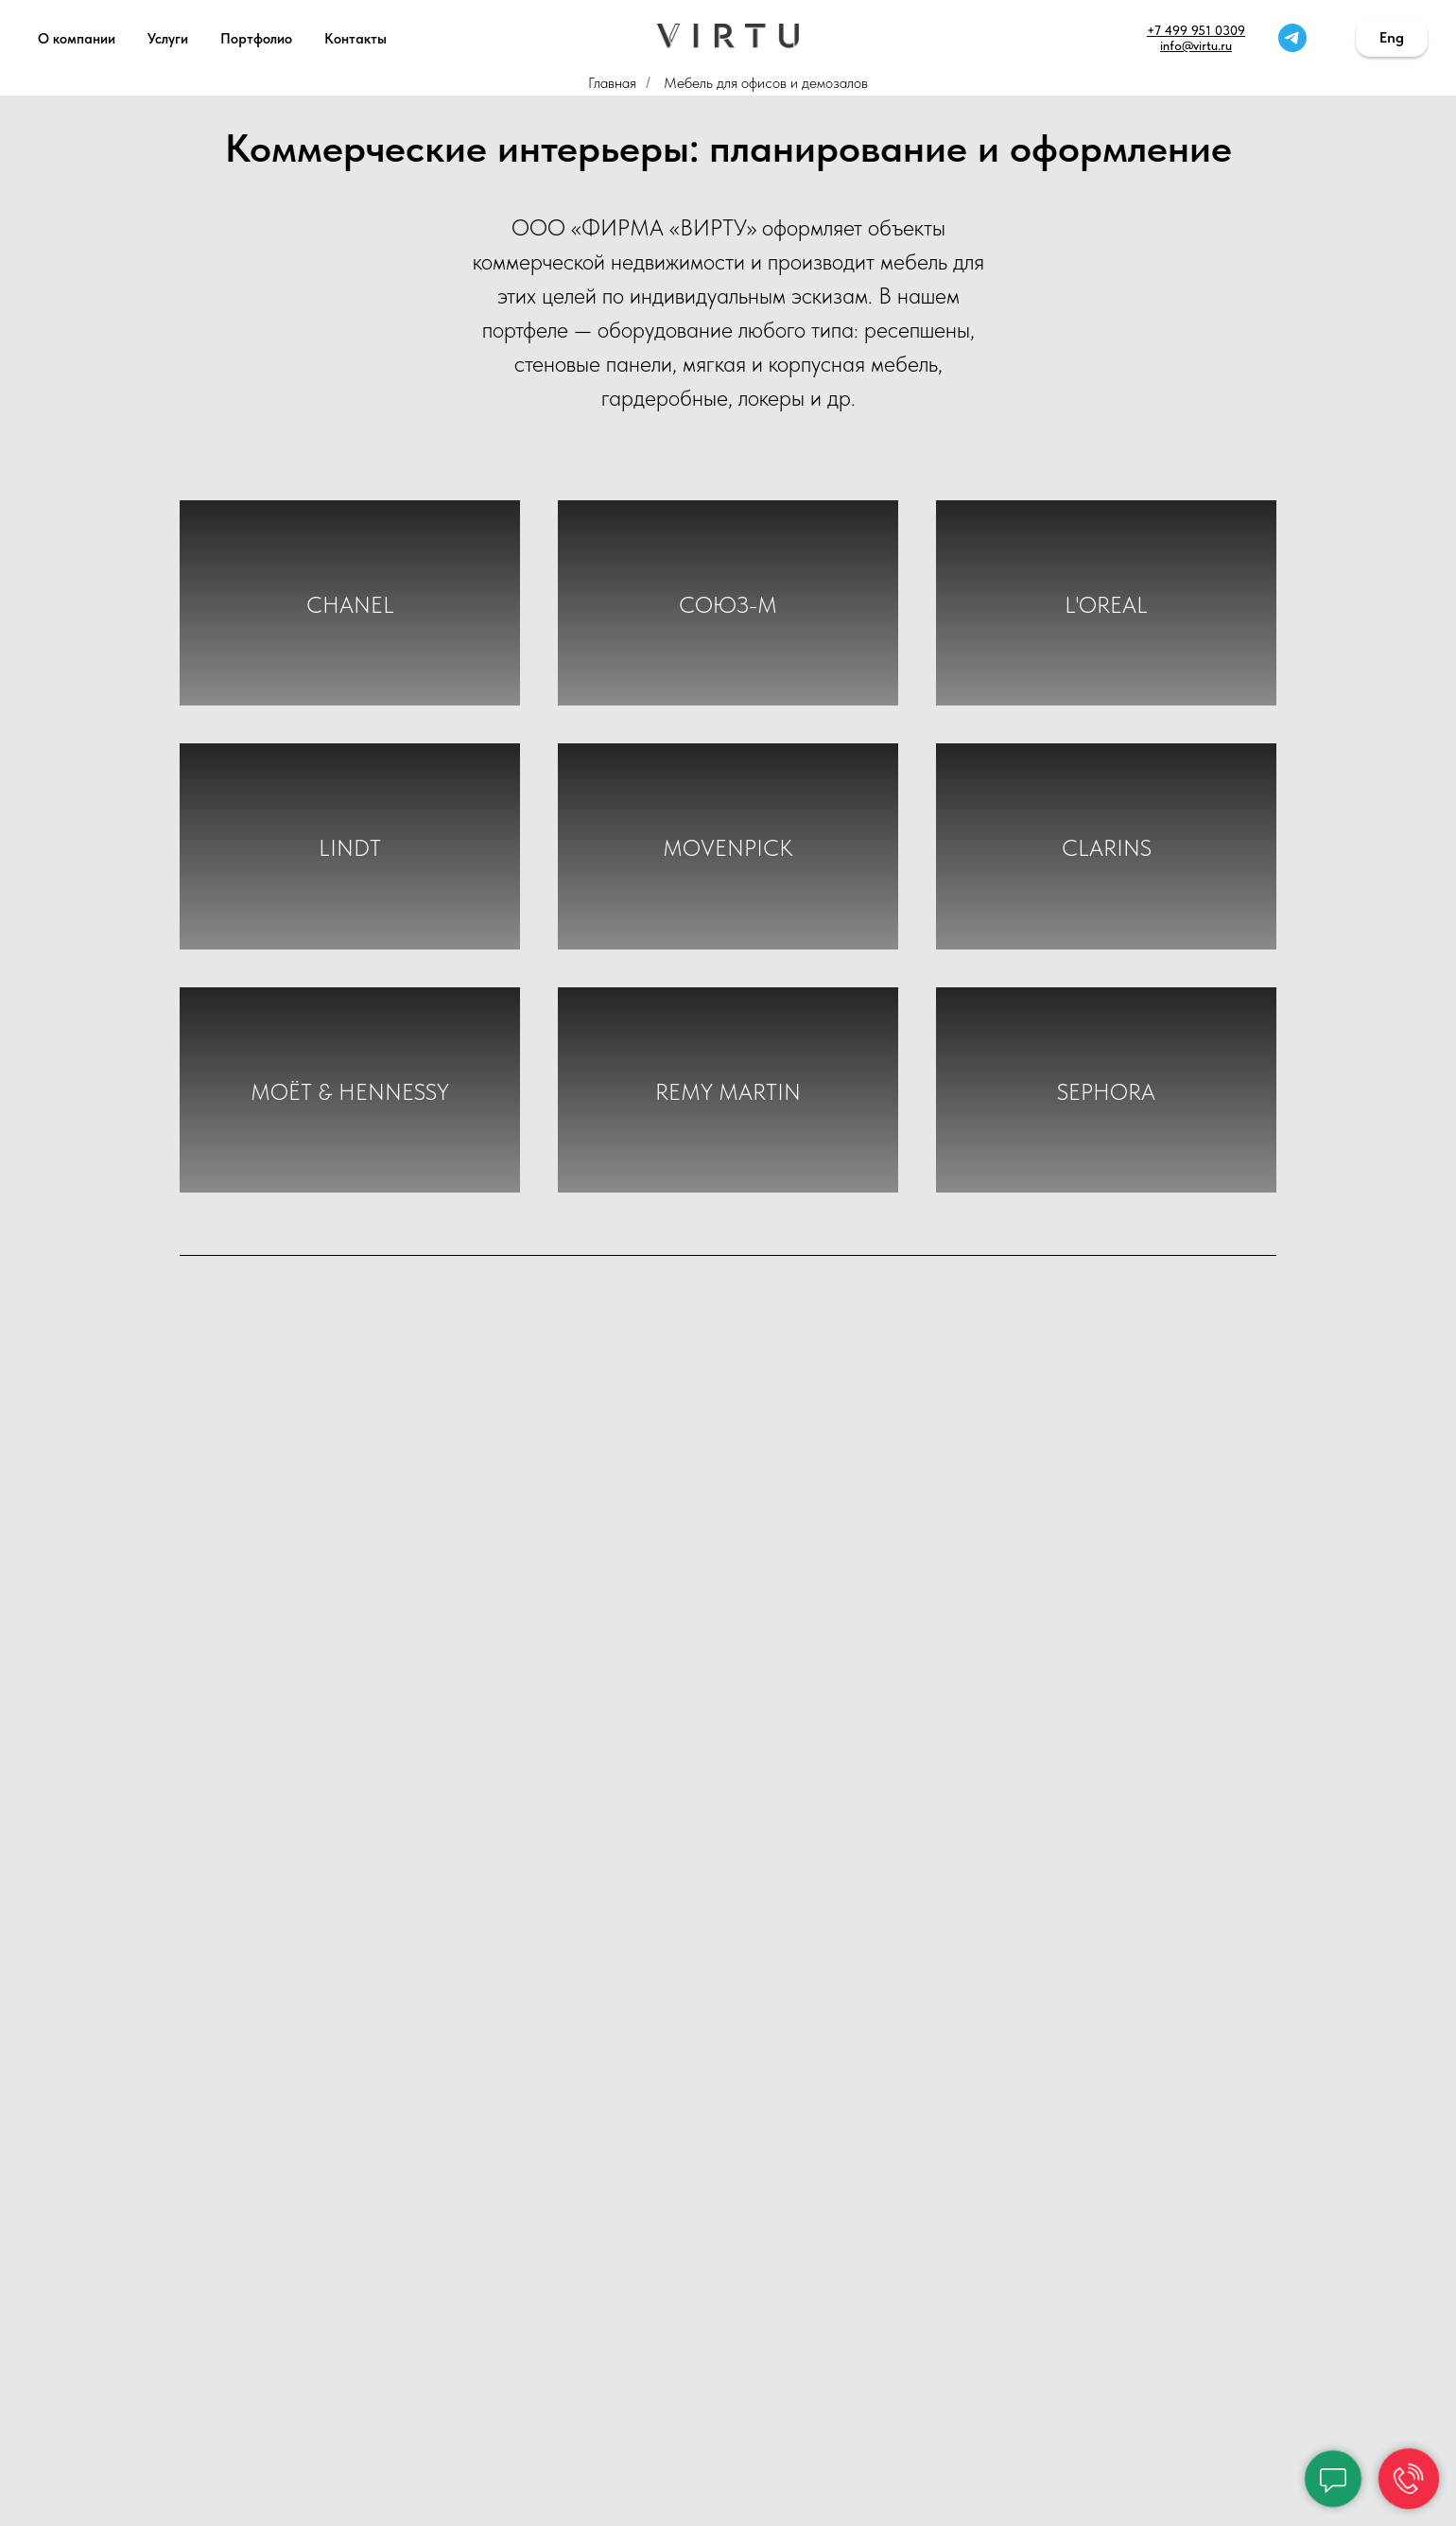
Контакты (355, 38)
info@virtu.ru (1196, 45)
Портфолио (256, 38)
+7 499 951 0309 (1196, 30)
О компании (76, 38)
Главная (612, 83)
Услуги (167, 38)
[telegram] (1292, 38)
